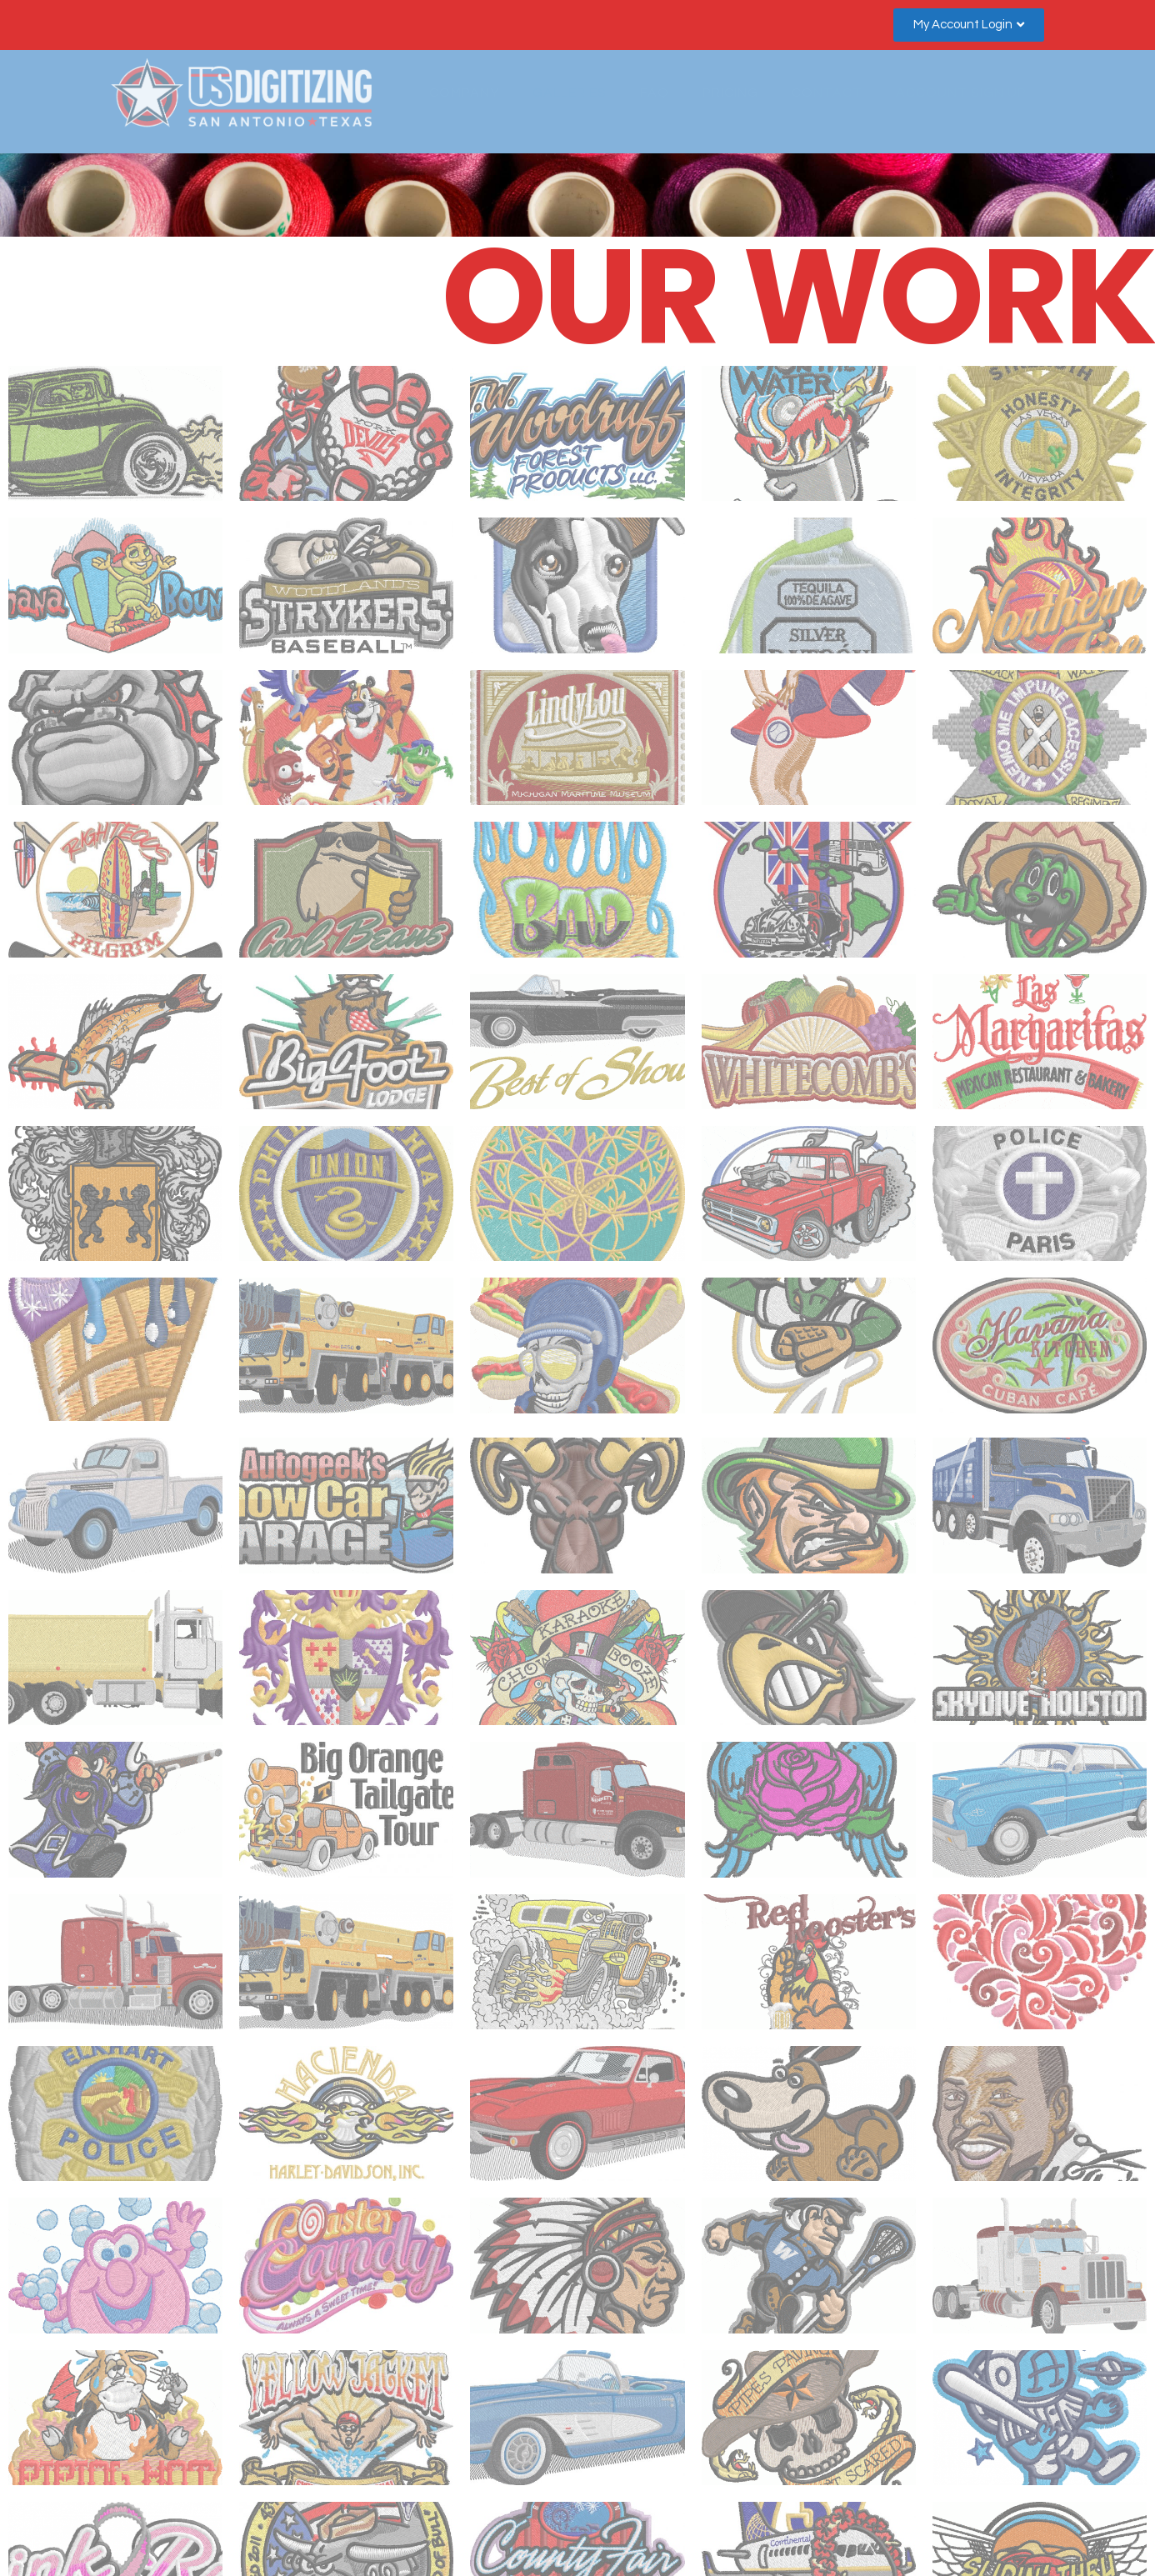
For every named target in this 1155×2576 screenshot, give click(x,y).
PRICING (730, 92)
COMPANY (464, 92)
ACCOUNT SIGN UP (961, 92)
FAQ (654, 92)
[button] (968, 25)
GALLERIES (569, 92)
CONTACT (827, 92)
